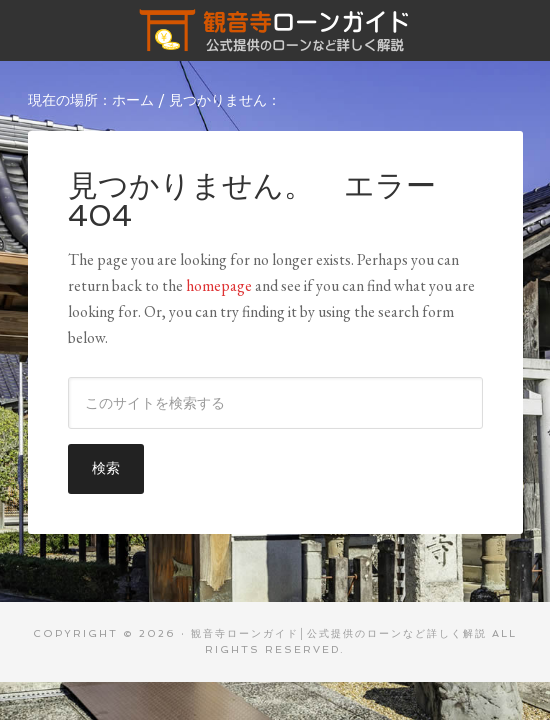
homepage (219, 285)
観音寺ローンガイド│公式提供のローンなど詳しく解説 (275, 30)
